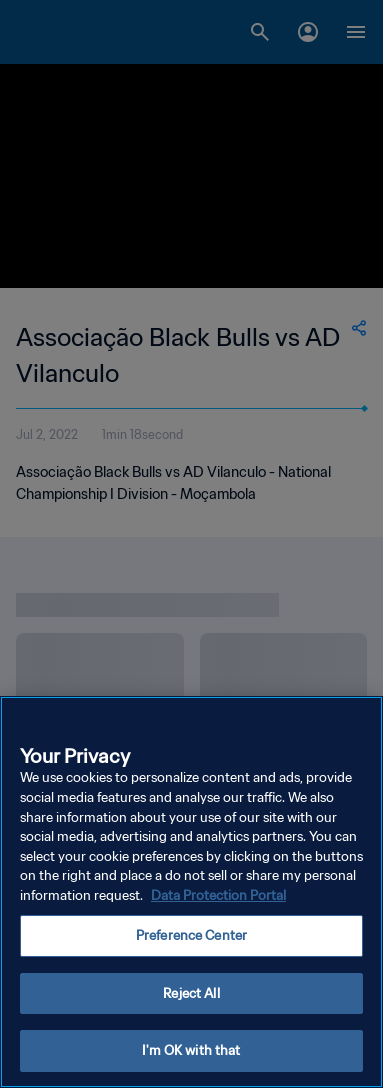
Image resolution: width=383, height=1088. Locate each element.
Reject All (191, 1000)
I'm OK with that (191, 1058)
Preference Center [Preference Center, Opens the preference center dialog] (191, 942)
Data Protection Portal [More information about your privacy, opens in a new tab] (218, 902)
